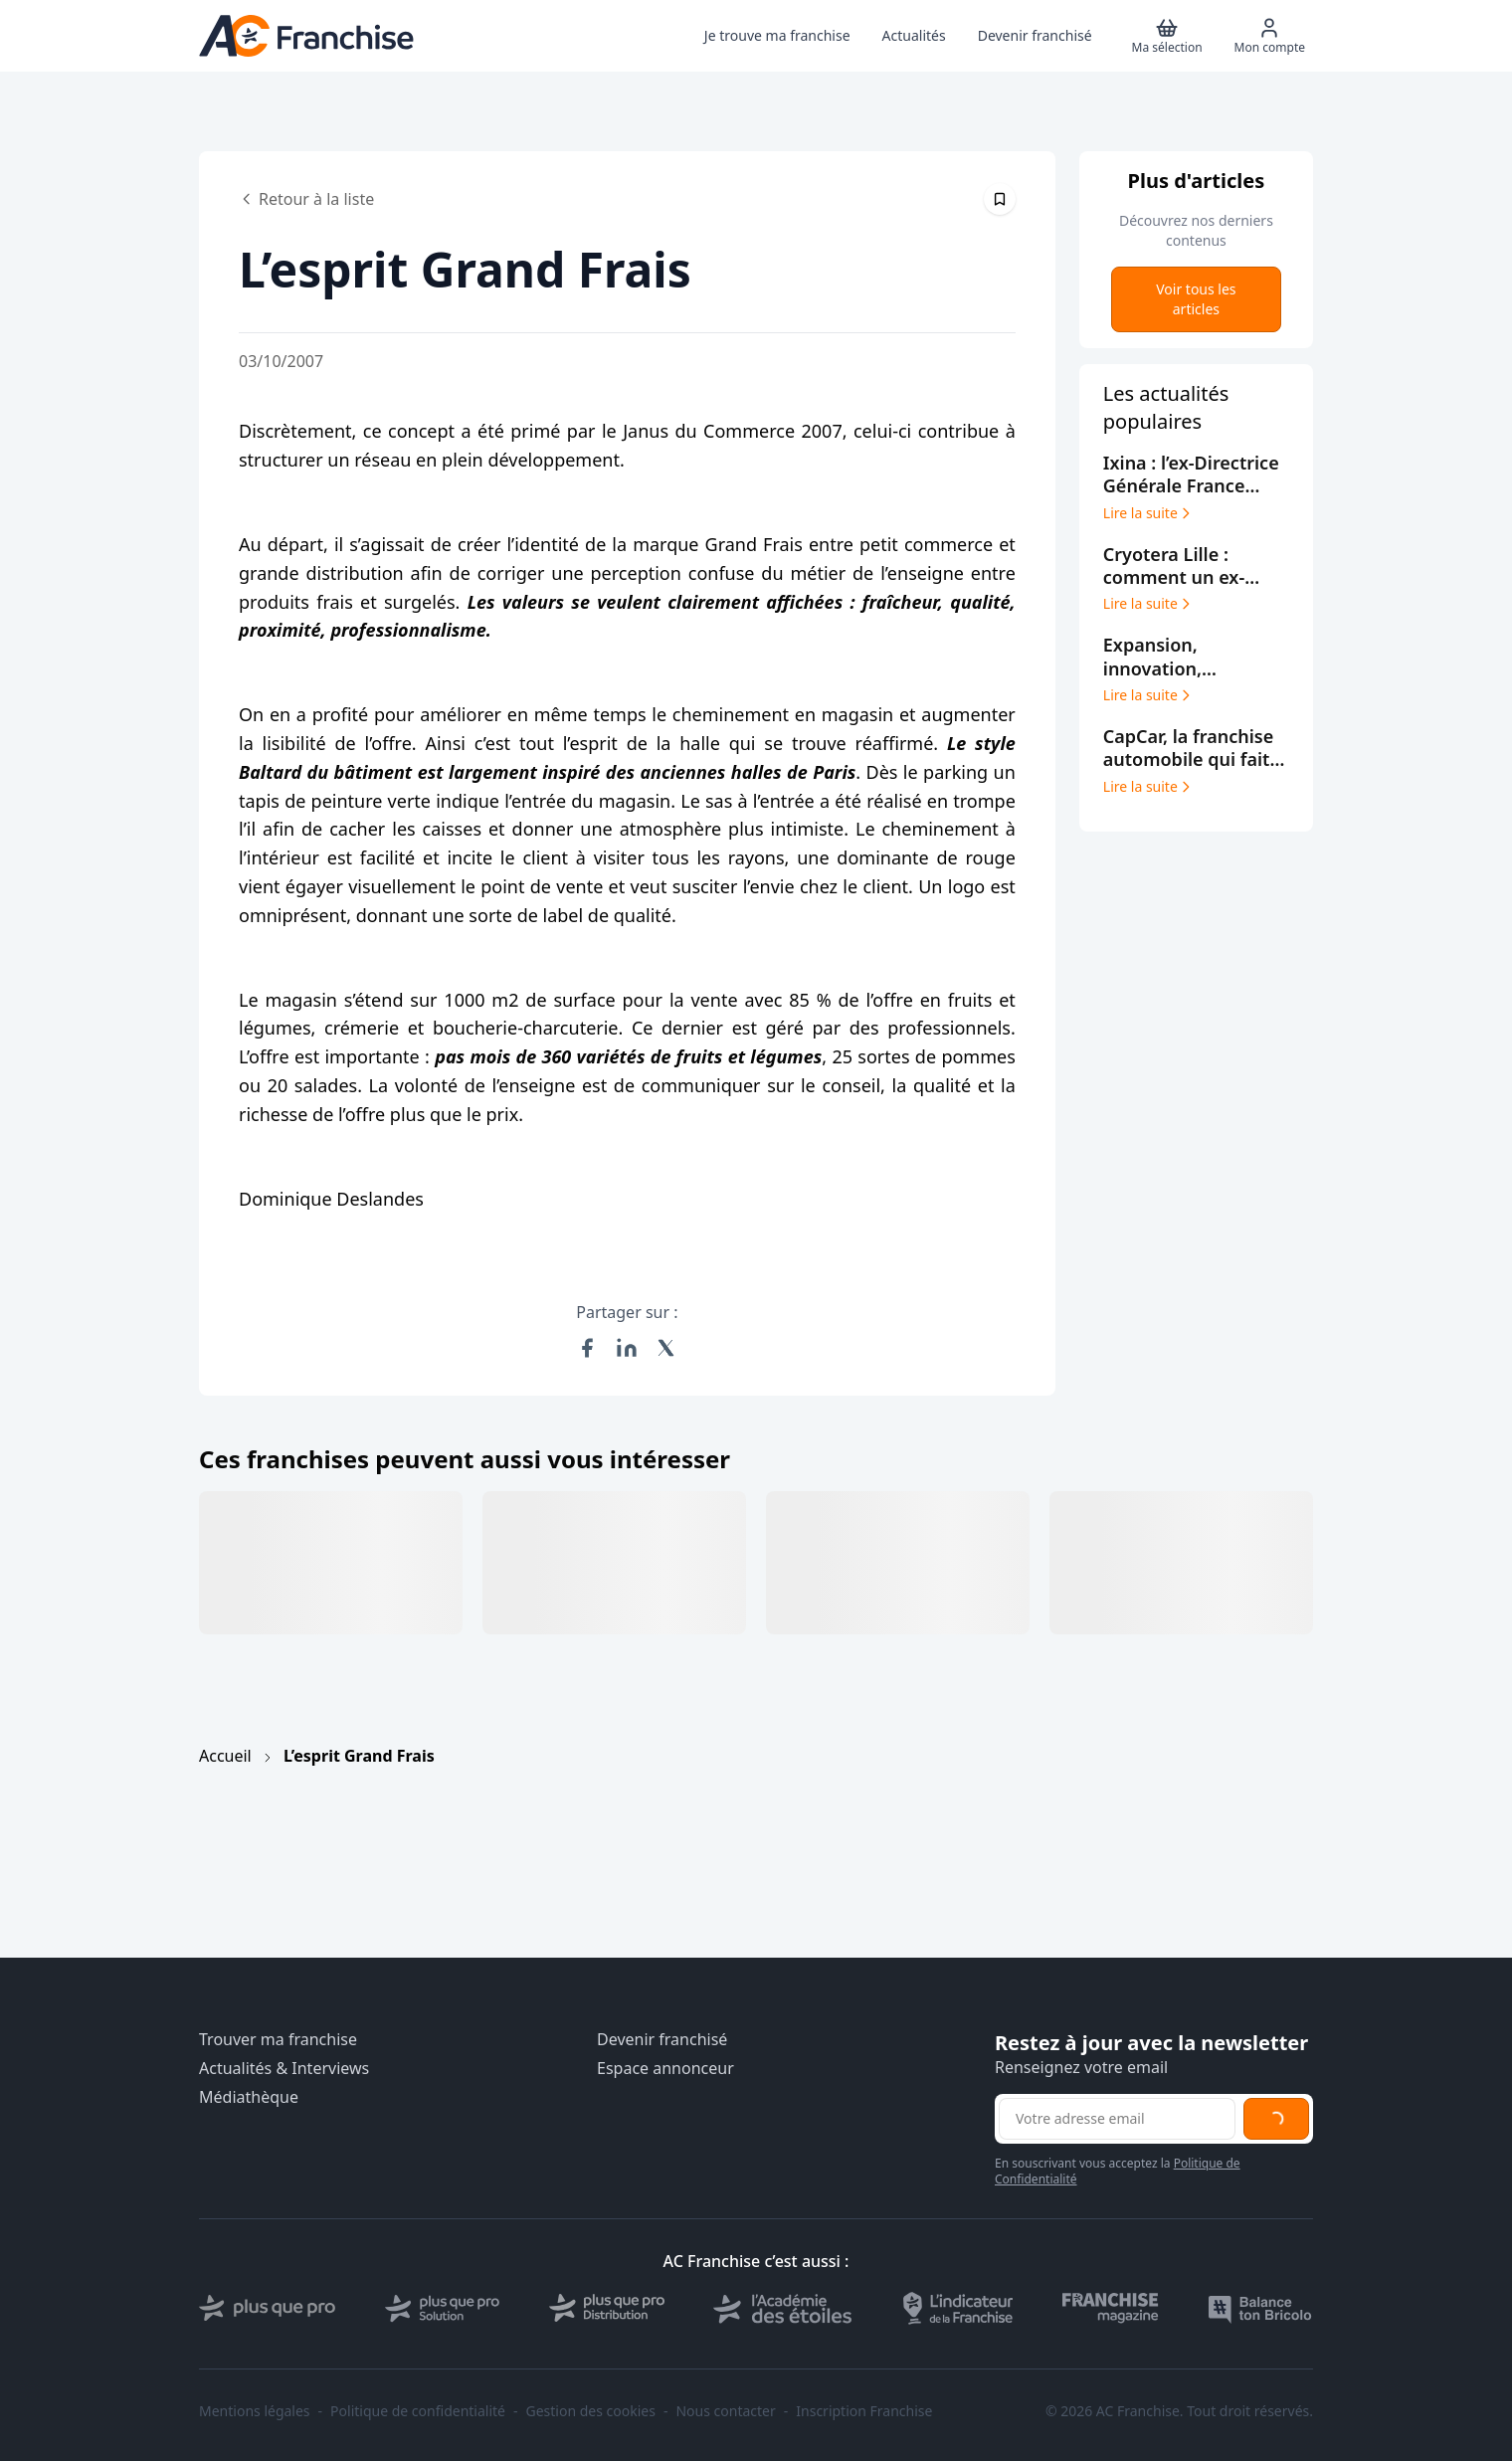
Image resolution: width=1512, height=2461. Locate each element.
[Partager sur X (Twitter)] (666, 1348)
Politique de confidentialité (417, 2411)
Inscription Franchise (864, 2411)
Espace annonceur (665, 2068)
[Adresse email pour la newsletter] (1117, 2119)
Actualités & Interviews (284, 2068)
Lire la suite (1148, 513)
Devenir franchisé (662, 2039)
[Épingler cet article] (1000, 199)
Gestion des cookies (591, 2411)
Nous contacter (725, 2411)
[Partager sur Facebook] (587, 1348)
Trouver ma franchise (278, 2039)
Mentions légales (254, 2411)
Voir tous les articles (1195, 299)
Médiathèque (248, 2097)
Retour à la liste (306, 199)
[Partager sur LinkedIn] (627, 1348)
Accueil (225, 1756)
